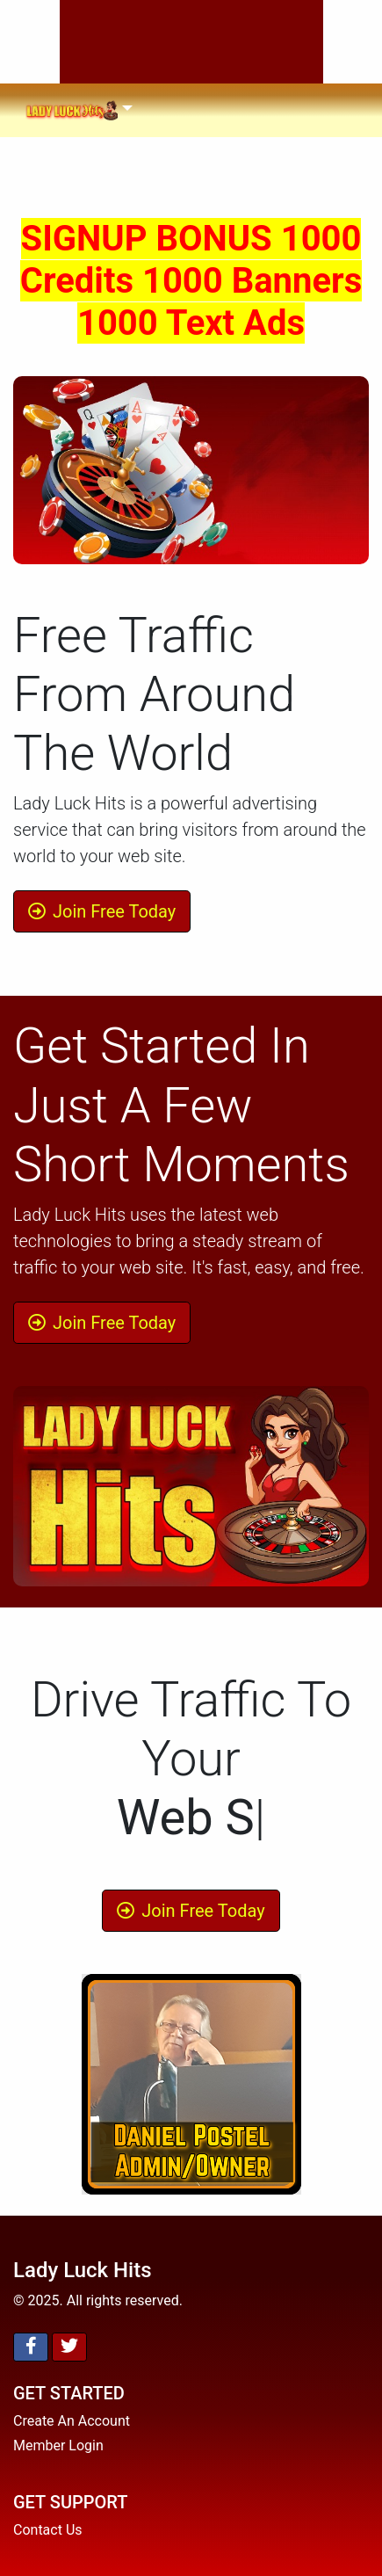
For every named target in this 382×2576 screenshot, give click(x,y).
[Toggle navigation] (79, 110)
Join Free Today (102, 911)
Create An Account (71, 2421)
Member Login (58, 2445)
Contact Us (48, 2530)
